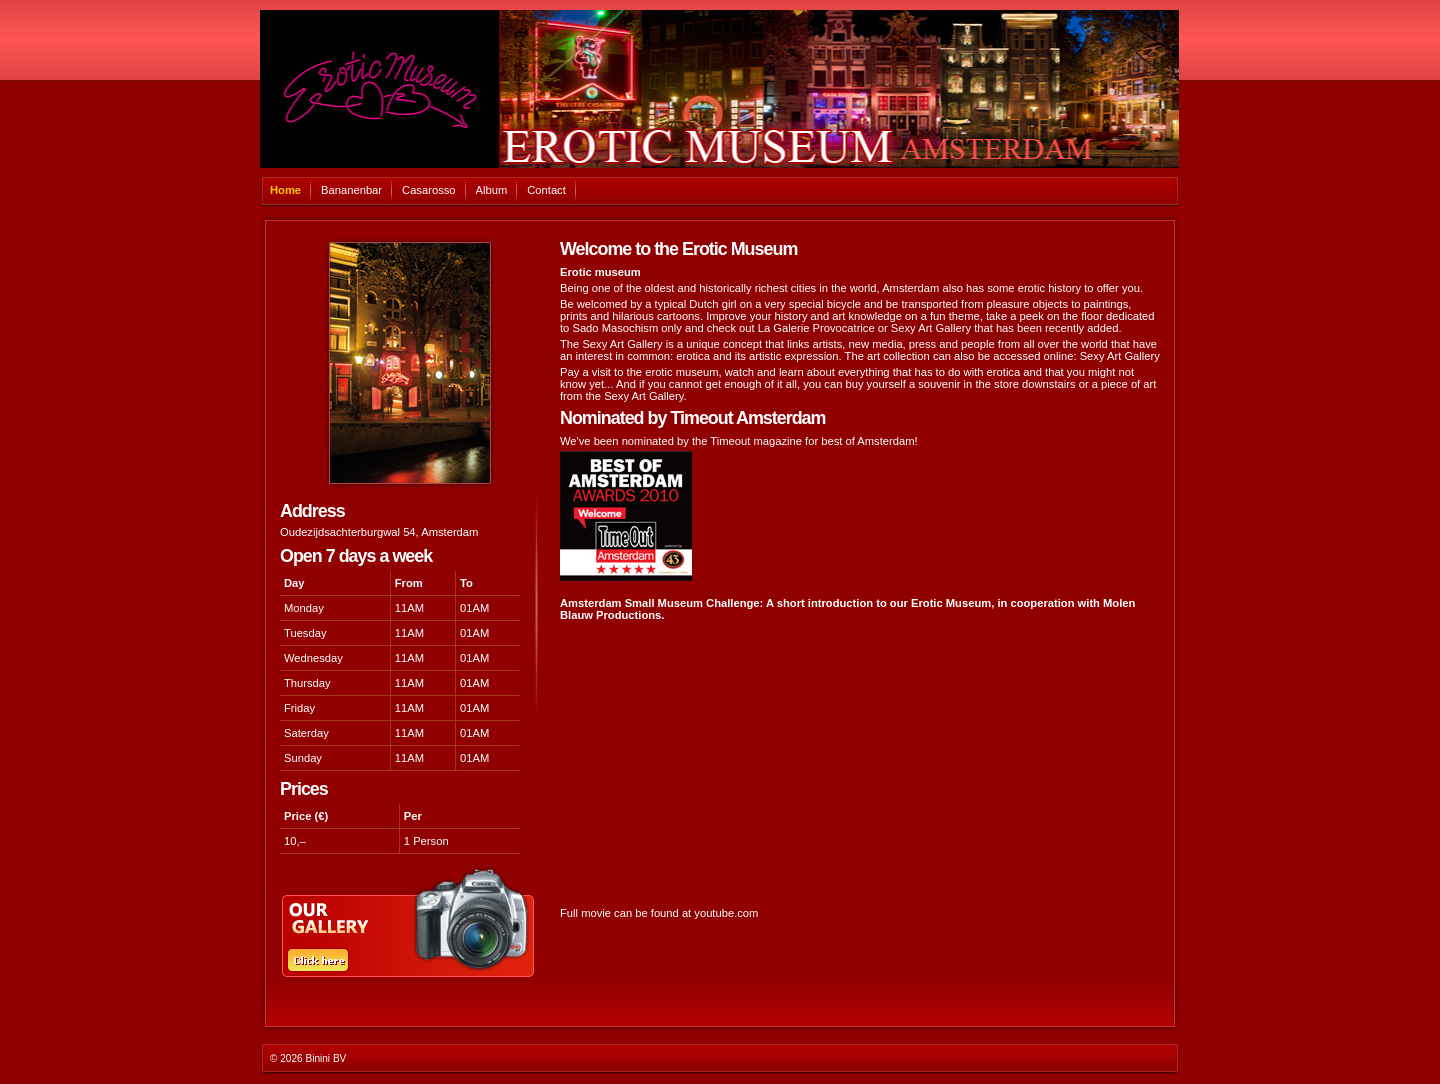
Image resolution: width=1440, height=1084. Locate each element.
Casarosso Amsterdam (719, 89)
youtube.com (726, 913)
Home (285, 190)
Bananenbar (351, 190)
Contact (546, 190)
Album (492, 190)
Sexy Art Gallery (1120, 356)
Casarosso (428, 190)
